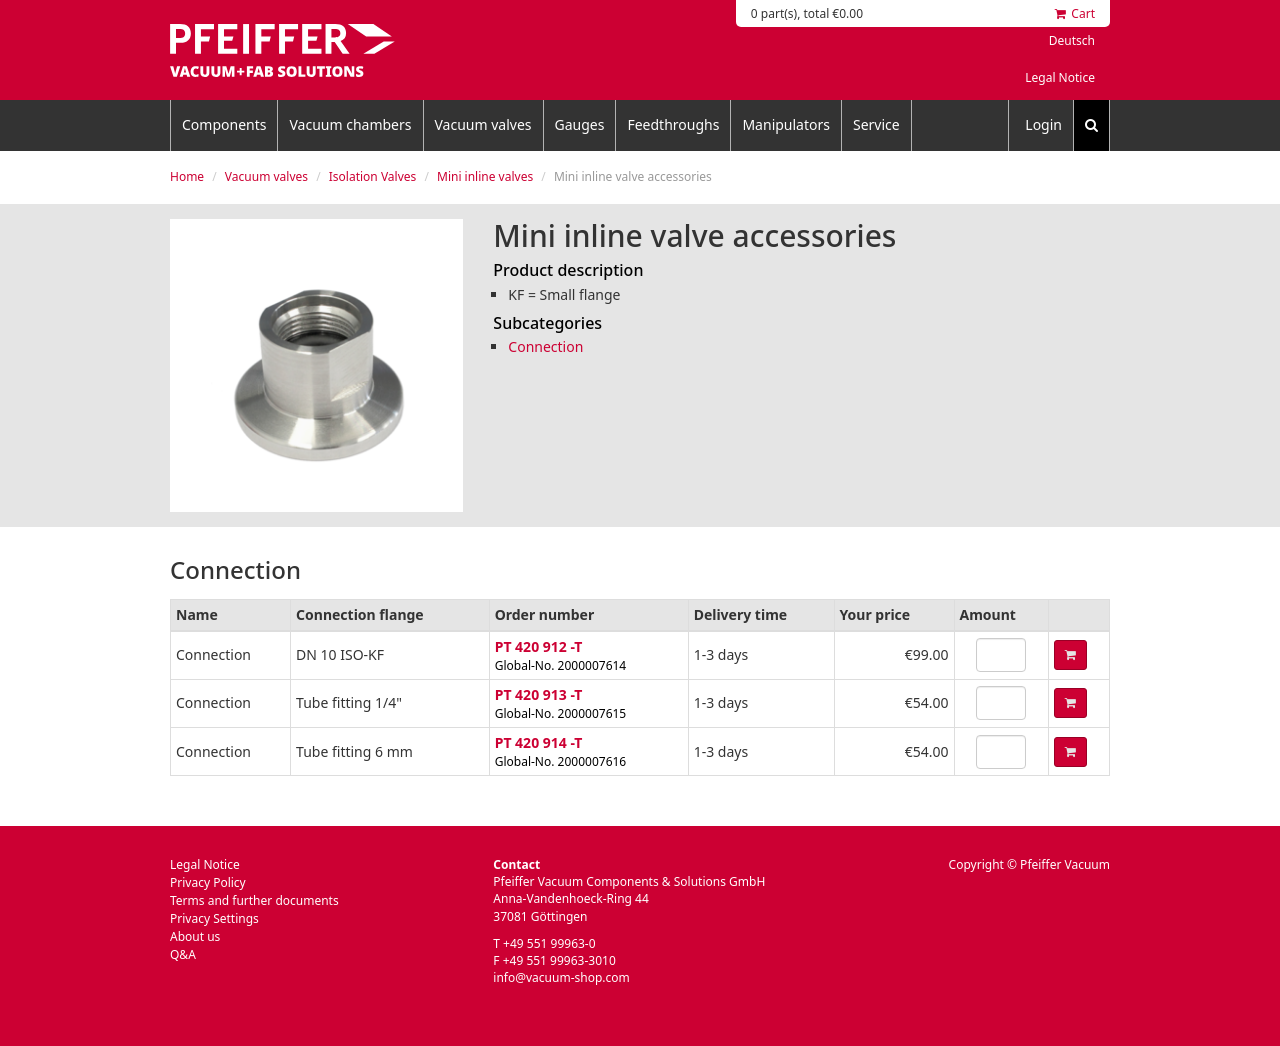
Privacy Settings (214, 918)
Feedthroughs (673, 124)
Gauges (580, 124)
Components (224, 124)
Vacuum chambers (350, 124)
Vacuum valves (483, 124)
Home (187, 176)
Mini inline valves (485, 176)
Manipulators (786, 124)
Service (876, 124)
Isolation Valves (373, 176)
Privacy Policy (208, 882)
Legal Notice (1060, 77)
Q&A (183, 954)
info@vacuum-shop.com (561, 977)
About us (195, 936)
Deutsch (1072, 40)
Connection (545, 346)
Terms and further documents (254, 900)
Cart (1075, 13)
